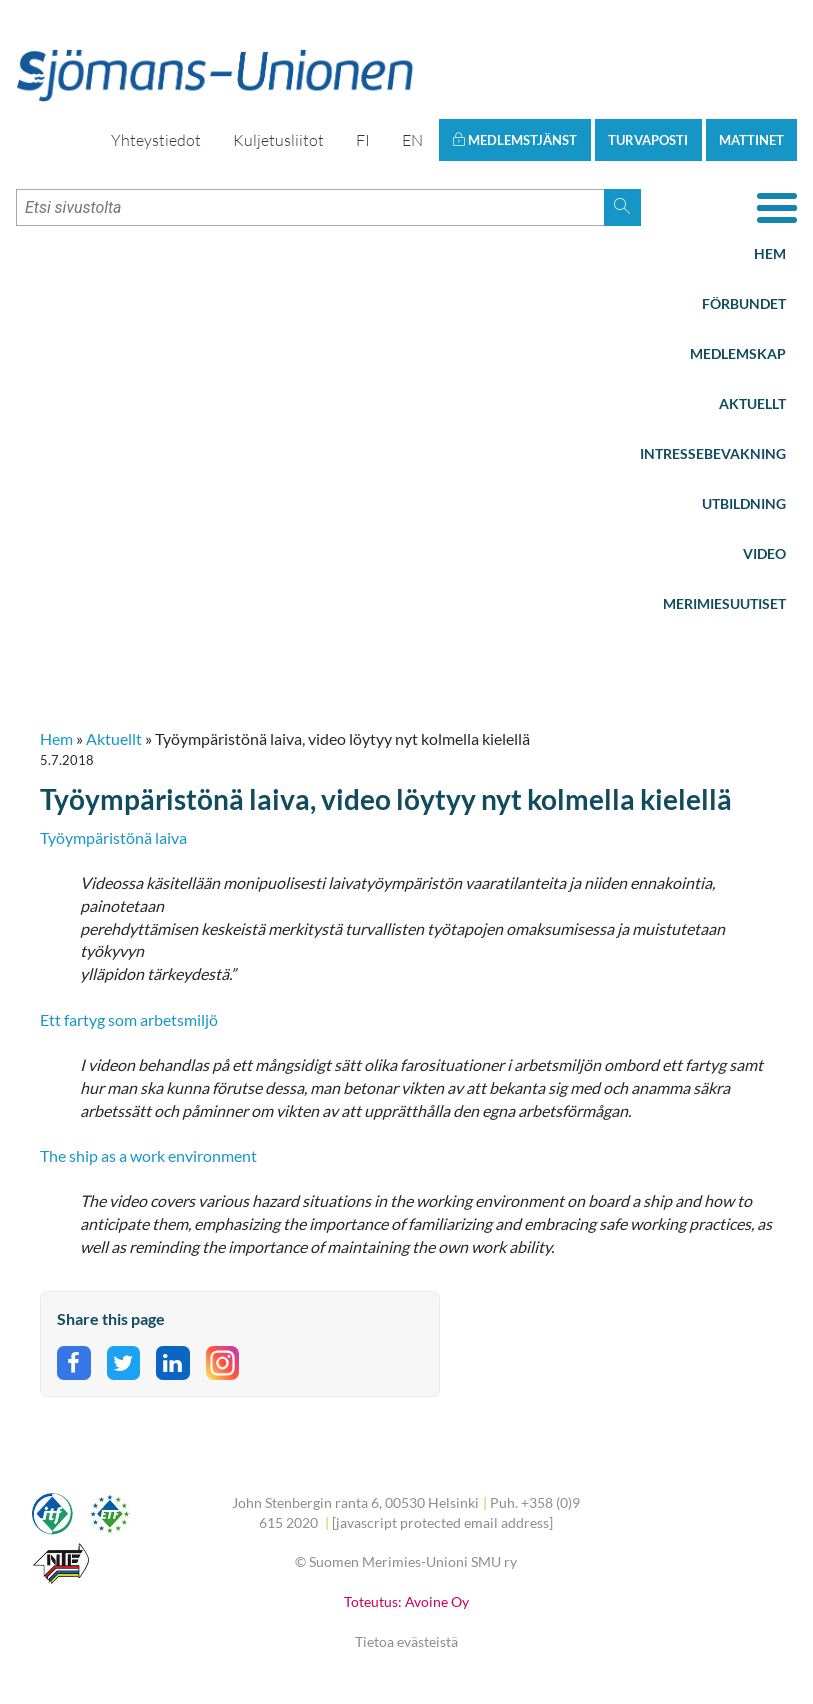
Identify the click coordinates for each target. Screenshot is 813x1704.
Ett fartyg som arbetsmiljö (129, 1019)
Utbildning (744, 503)
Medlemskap (738, 353)
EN (412, 140)
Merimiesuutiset (724, 603)
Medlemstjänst (514, 140)
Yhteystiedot (156, 140)
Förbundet (744, 303)
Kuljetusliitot (278, 140)
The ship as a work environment (148, 1155)
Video (764, 553)
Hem (770, 253)
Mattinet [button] (751, 140)
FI (363, 140)
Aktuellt (752, 403)
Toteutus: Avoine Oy (406, 1601)
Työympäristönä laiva (113, 837)
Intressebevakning (713, 453)
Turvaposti (648, 140)
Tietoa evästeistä (406, 1641)
